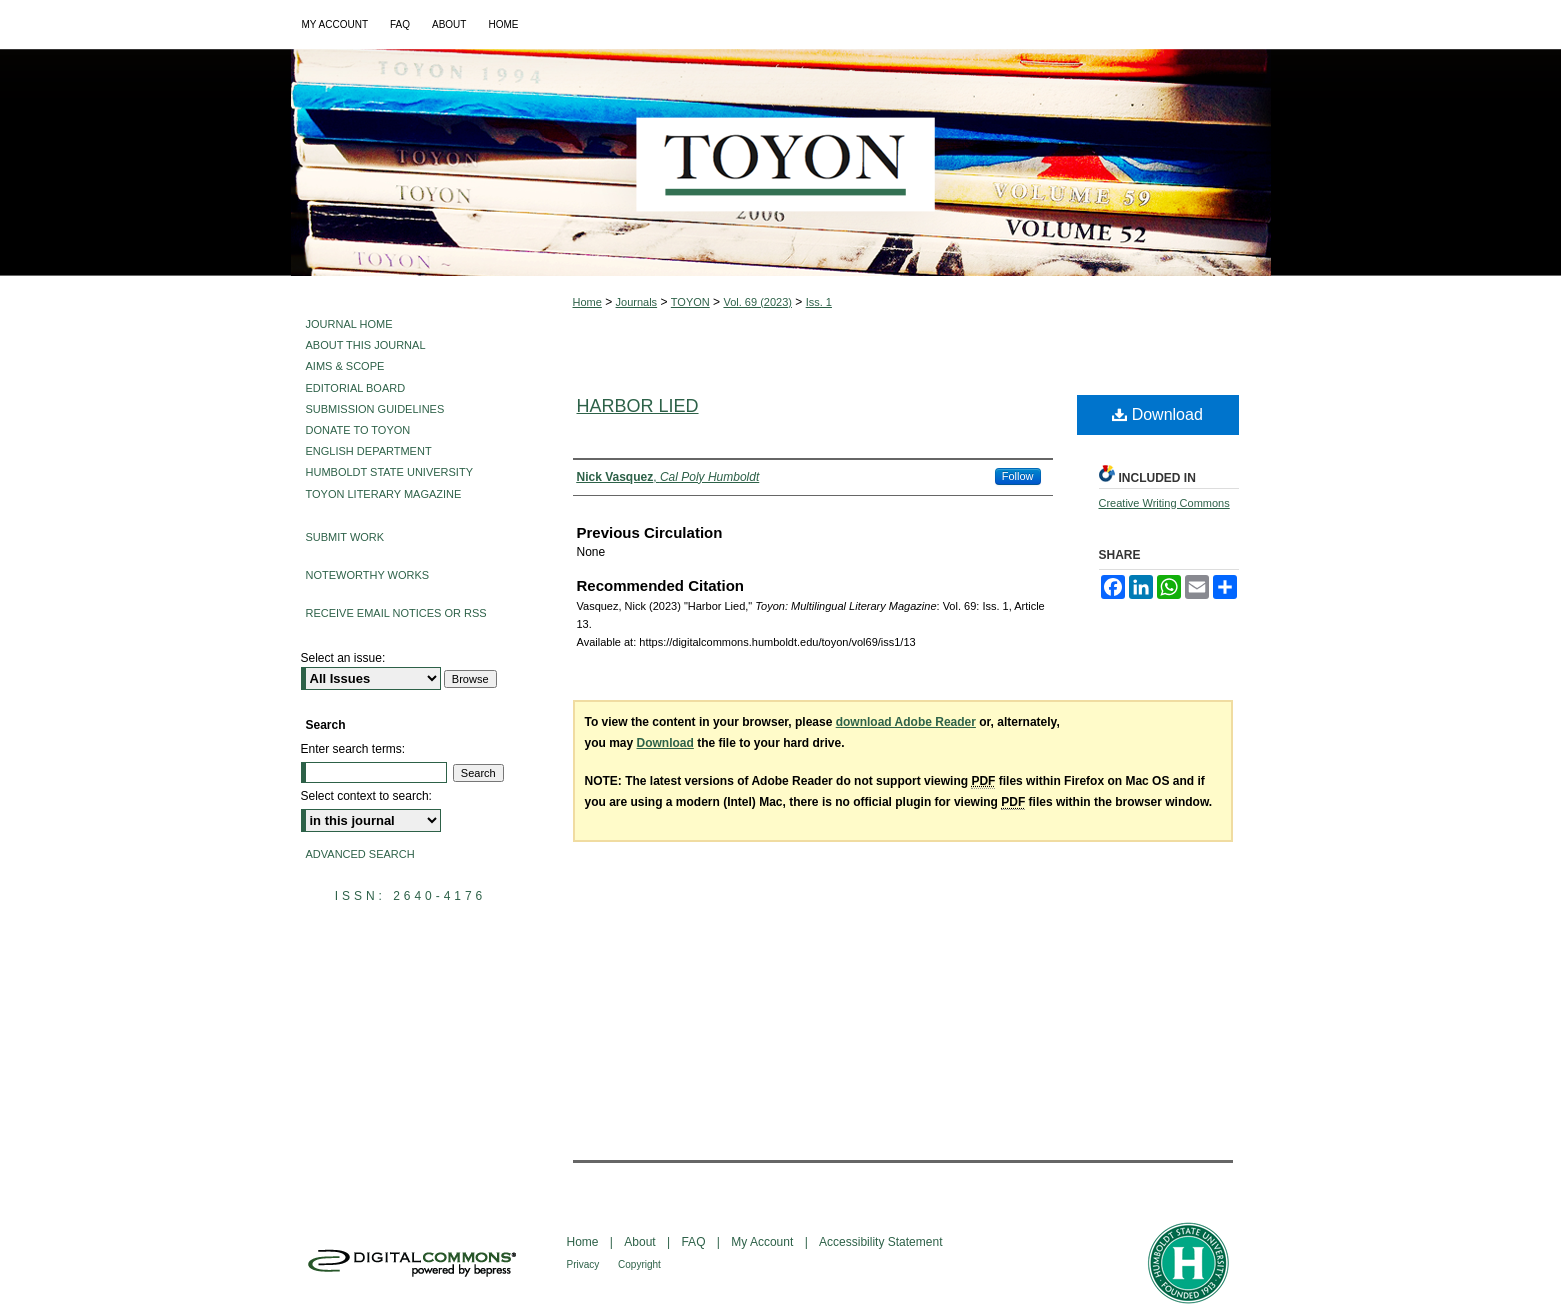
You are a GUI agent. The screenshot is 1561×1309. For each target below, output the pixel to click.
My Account (763, 1242)
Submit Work (345, 537)
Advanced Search (360, 854)
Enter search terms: (353, 749)
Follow (1018, 476)
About (641, 1242)
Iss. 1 (819, 302)
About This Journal (366, 345)
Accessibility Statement (880, 1242)
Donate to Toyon (358, 430)
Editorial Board (356, 388)
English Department (369, 451)
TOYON (690, 302)
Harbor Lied (638, 406)
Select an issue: (343, 658)
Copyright (639, 1264)
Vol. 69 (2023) (757, 302)
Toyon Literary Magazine (384, 494)
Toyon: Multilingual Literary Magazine (781, 162)
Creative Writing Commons (1164, 503)
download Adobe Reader (906, 722)
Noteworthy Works (368, 575)
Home (587, 302)
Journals (637, 302)
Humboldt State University (389, 472)
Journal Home (349, 324)
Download (1157, 414)
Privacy (585, 1264)
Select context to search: (366, 796)
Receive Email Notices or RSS (396, 613)
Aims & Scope (345, 366)
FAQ (694, 1242)
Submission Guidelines (375, 409)
